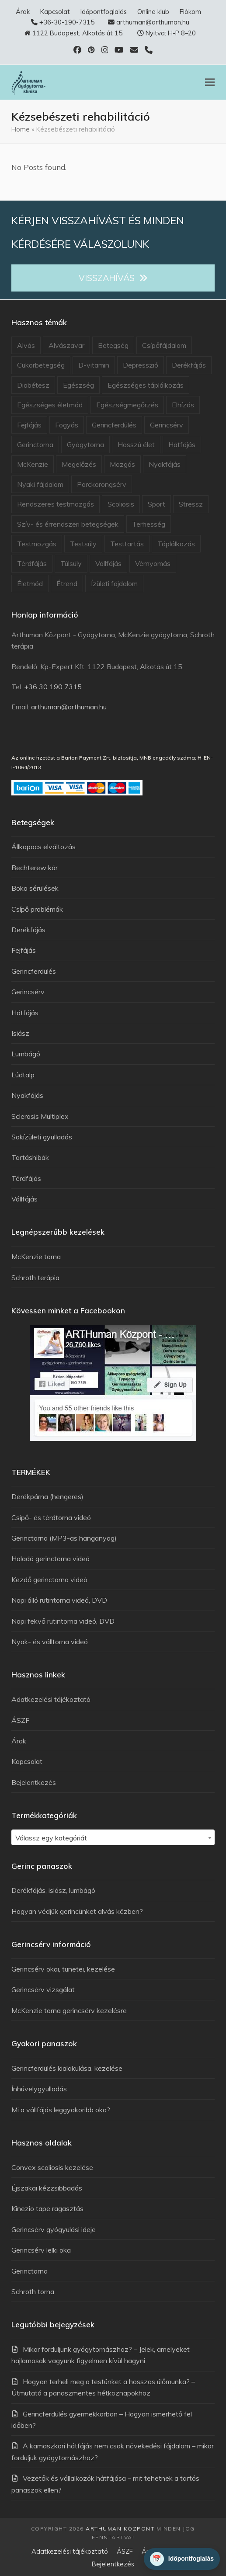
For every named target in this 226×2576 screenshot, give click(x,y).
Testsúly (83, 543)
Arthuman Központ (120, 2528)
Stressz (191, 504)
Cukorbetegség (41, 365)
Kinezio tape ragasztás (47, 2208)
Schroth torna (32, 2291)
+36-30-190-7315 (66, 22)
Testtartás (127, 543)
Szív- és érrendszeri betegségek (67, 524)
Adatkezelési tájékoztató (50, 1699)
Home (20, 129)
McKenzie (32, 464)
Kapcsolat (26, 1761)
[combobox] (113, 1837)
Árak (18, 1740)
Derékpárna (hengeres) (47, 1496)
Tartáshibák (30, 1157)
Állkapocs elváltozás (43, 846)
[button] (210, 82)
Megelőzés (79, 464)
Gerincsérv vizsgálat (43, 1989)
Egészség (78, 385)
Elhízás (183, 404)
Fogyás (66, 424)
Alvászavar (66, 345)
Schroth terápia (35, 1277)
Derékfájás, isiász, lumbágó (53, 1890)
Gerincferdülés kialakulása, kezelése (66, 2068)
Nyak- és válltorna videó (49, 1641)
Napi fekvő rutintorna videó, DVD (63, 1621)
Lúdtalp (23, 1074)
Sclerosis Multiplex (40, 1116)
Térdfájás (32, 563)
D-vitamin (93, 365)
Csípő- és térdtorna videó (51, 1517)
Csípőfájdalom (164, 345)
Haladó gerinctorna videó (50, 1558)
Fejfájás (29, 424)
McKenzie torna (36, 1256)
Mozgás (122, 464)
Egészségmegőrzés (127, 404)
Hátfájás (181, 444)
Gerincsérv (166, 424)
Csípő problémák (37, 909)
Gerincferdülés (114, 424)
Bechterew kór (34, 867)
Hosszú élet (136, 444)
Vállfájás (108, 563)
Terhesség (148, 524)
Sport (156, 504)
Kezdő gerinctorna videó (49, 1579)
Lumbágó (25, 1053)
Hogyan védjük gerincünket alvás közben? (77, 1911)
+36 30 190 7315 (53, 686)
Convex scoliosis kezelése (52, 2167)
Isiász (20, 1033)
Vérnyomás (152, 563)
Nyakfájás (165, 464)
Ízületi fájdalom (114, 583)
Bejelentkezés (33, 1782)
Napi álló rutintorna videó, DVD (59, 1600)
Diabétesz (33, 385)
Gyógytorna (85, 444)
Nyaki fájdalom (40, 484)
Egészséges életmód (50, 404)
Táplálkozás (176, 543)
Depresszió (140, 365)
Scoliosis (121, 504)
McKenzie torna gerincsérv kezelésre (69, 2010)
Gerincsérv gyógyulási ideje (53, 2229)
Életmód (30, 583)
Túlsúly (71, 563)
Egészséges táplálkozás (146, 385)
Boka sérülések (35, 888)
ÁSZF (20, 1720)
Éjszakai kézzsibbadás (46, 2188)
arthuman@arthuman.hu (152, 22)
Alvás (26, 345)
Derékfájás (189, 365)
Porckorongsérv (101, 484)
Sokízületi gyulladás (41, 1136)
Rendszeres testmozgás (55, 504)
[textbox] (113, 1838)
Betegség (113, 345)
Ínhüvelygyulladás (39, 2088)
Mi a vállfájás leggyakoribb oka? (60, 2109)
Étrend (66, 583)
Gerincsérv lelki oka (41, 2250)
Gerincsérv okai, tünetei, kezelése (63, 1969)
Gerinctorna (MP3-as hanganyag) (64, 1538)
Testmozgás (36, 543)
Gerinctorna (35, 444)
